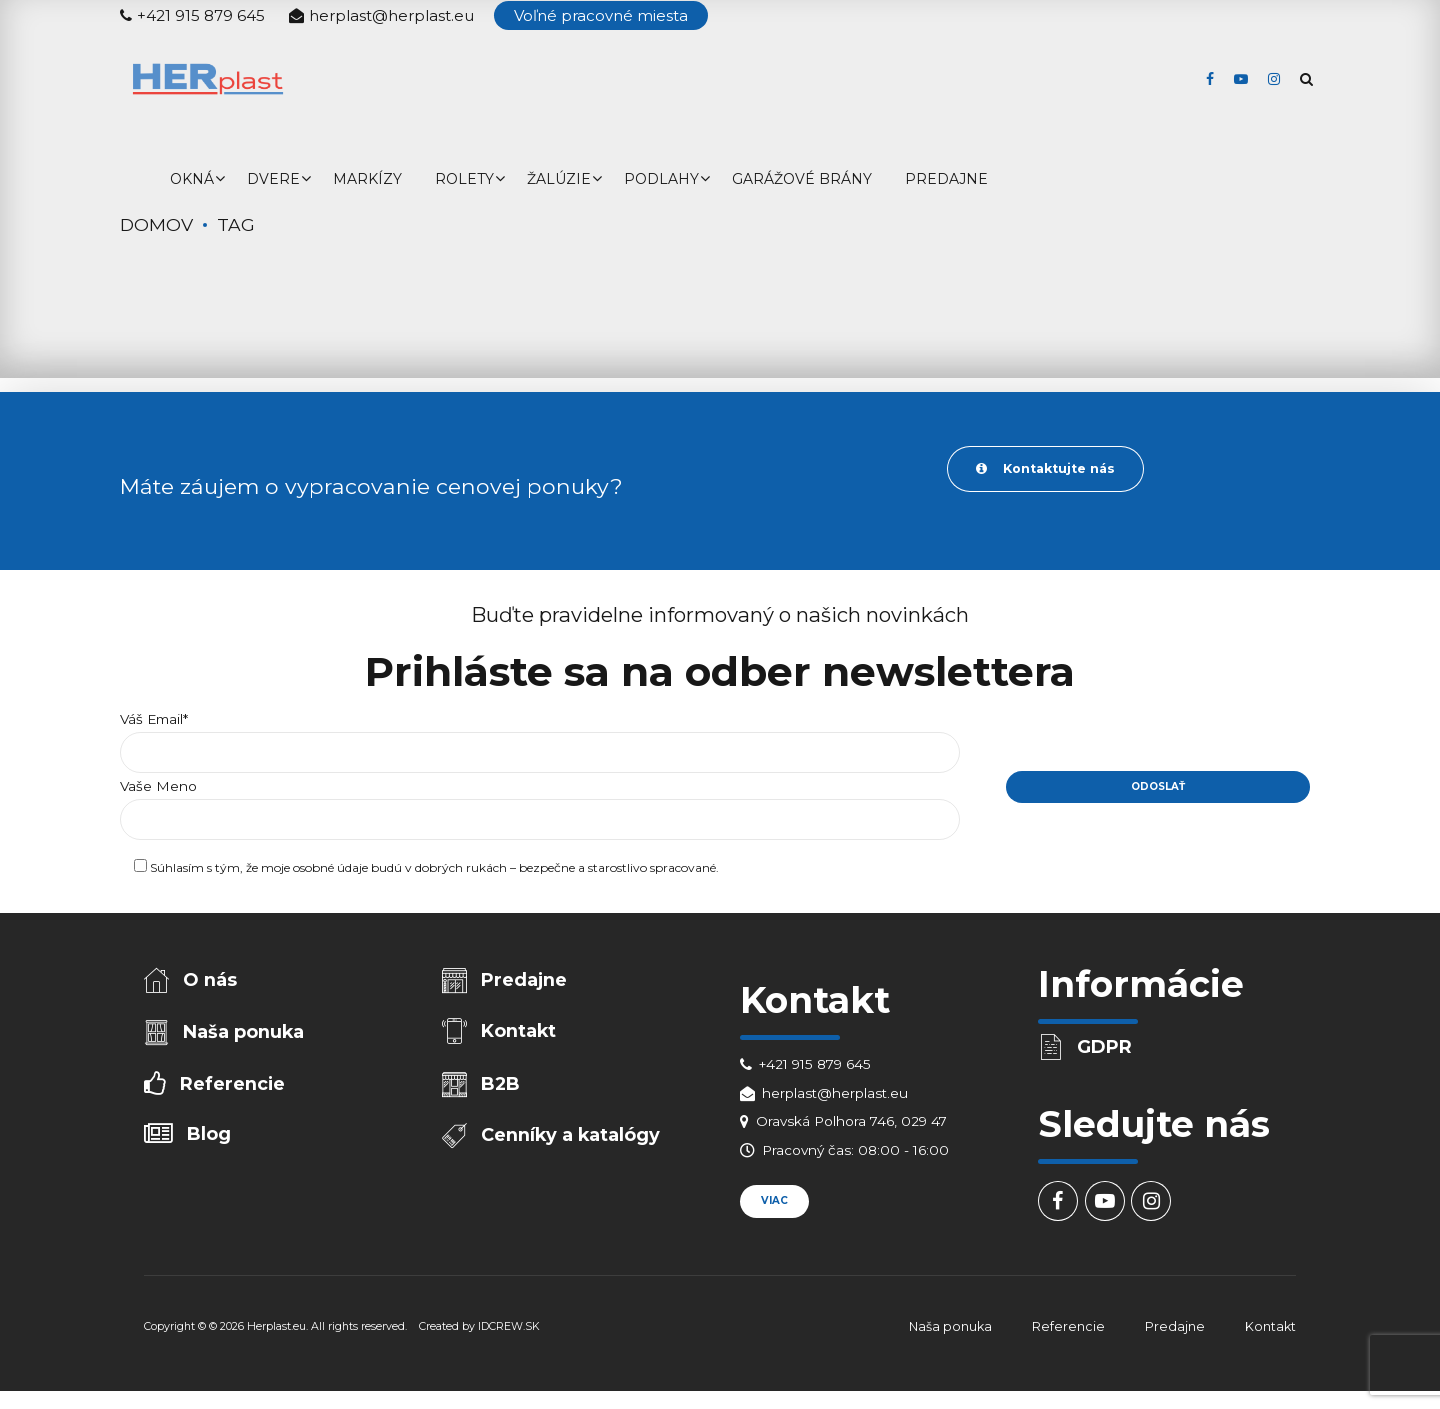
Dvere (273, 179)
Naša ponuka (245, 1036)
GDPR (1106, 1049)
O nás (212, 982)
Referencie (233, 1090)
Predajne (946, 179)
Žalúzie (559, 179)
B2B (502, 1090)
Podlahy (661, 179)
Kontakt (520, 1035)
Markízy (367, 179)
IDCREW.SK (509, 1330)
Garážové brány (802, 179)
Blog (211, 1142)
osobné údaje (330, 872)
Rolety (464, 179)
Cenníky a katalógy (572, 1143)
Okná (192, 179)
